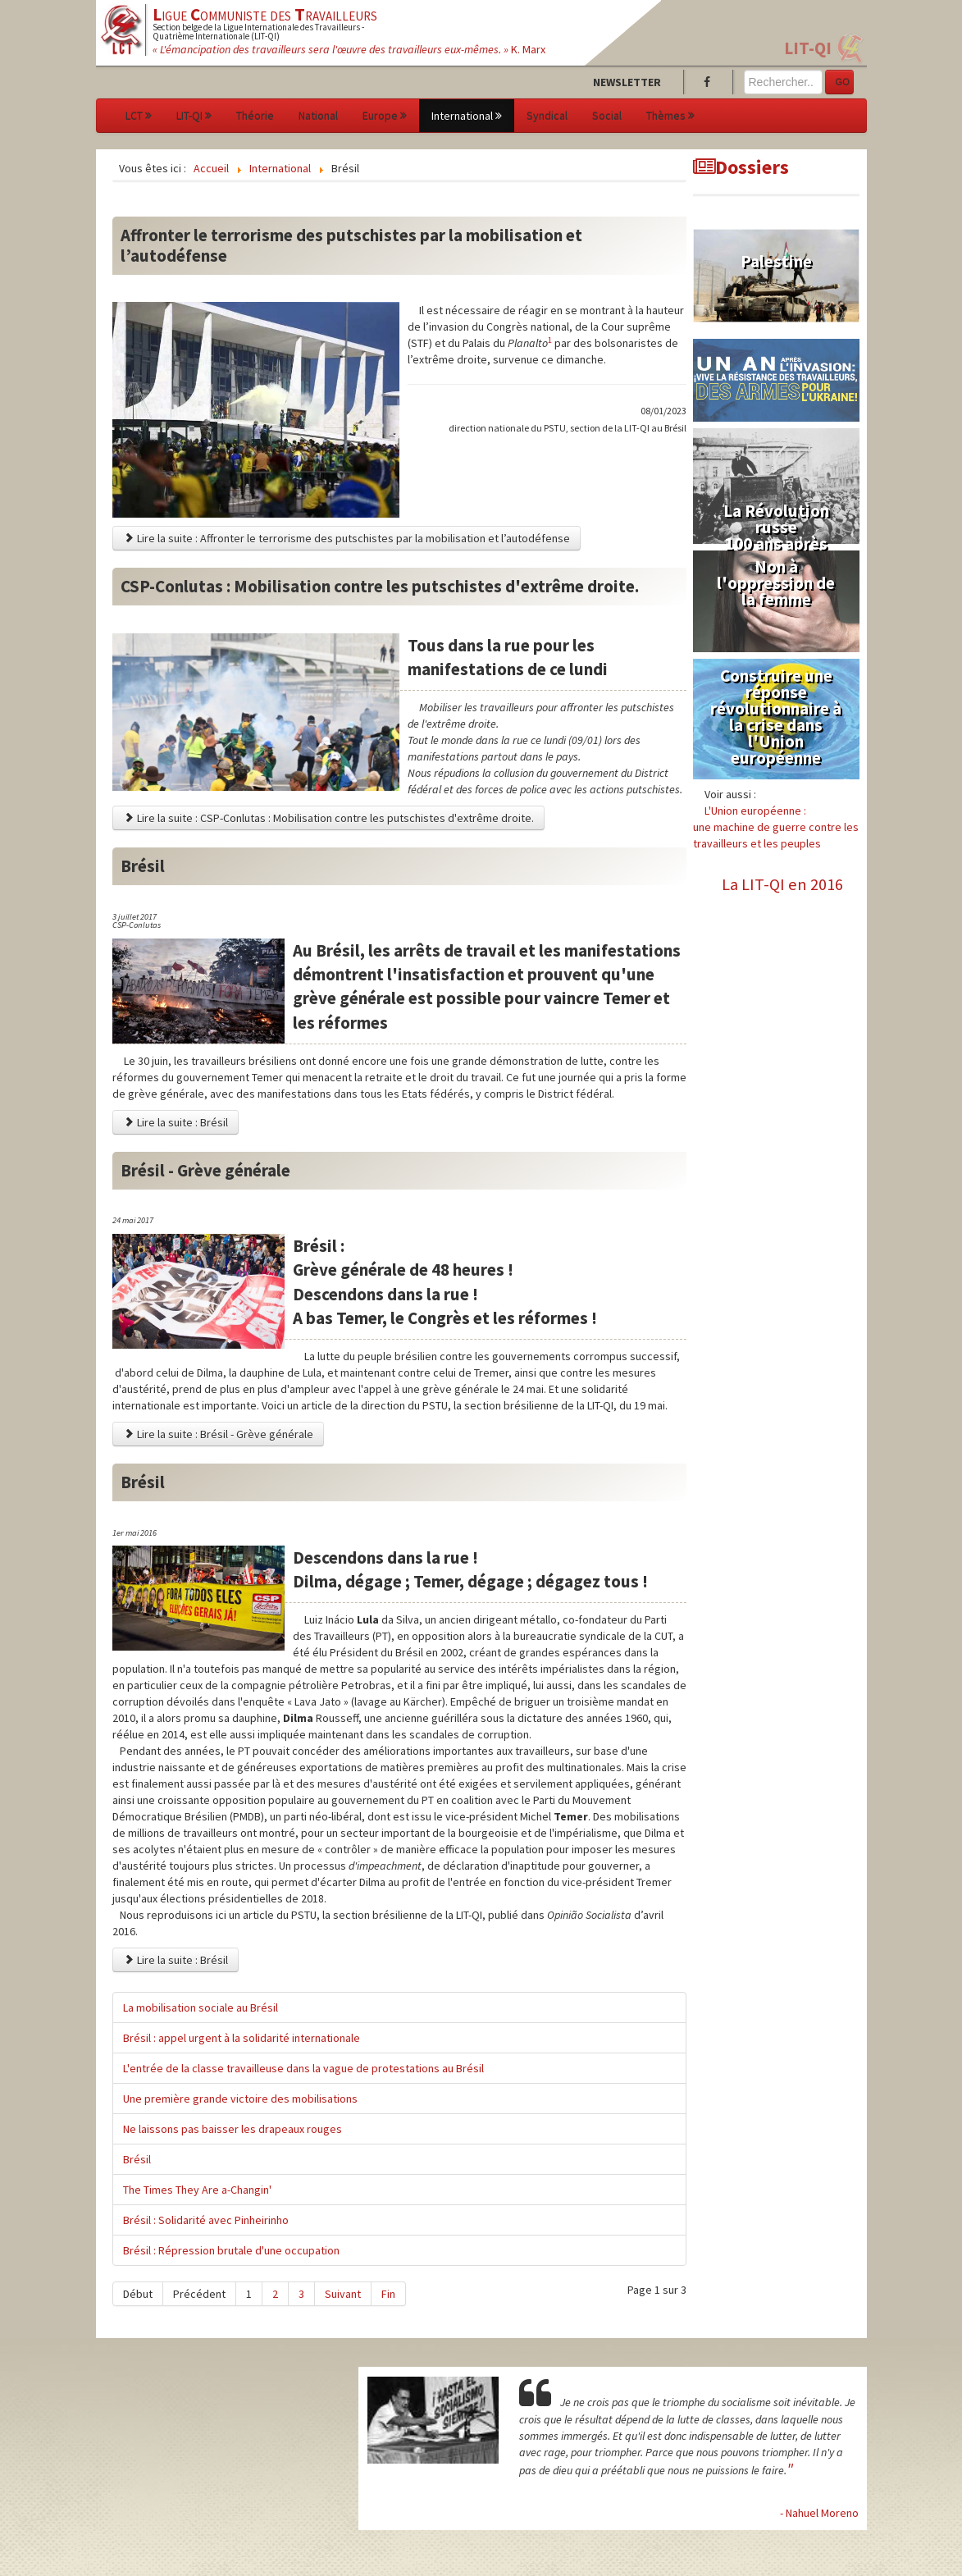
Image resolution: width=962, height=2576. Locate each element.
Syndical (547, 115)
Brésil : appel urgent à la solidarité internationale (241, 2037)
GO (843, 82)
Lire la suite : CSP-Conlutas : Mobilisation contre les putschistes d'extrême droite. (328, 818)
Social (607, 115)
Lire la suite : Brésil (175, 1122)
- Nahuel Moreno (819, 2512)
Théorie (255, 115)
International (466, 115)
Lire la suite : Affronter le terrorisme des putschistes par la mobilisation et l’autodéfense (346, 538)
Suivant (343, 2293)
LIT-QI (808, 48)
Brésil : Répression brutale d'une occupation (231, 2250)
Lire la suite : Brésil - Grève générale (218, 1434)
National (318, 115)
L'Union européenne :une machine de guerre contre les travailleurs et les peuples (776, 827)
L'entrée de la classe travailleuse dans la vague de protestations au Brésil (303, 2068)
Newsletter (627, 82)
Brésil (137, 2159)
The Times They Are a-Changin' (197, 2189)
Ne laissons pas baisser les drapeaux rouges (232, 2129)
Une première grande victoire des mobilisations (240, 2098)
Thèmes (670, 115)
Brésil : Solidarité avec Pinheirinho (206, 2220)
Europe (384, 115)
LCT (138, 115)
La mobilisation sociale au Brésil (200, 2007)
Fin (388, 2293)
